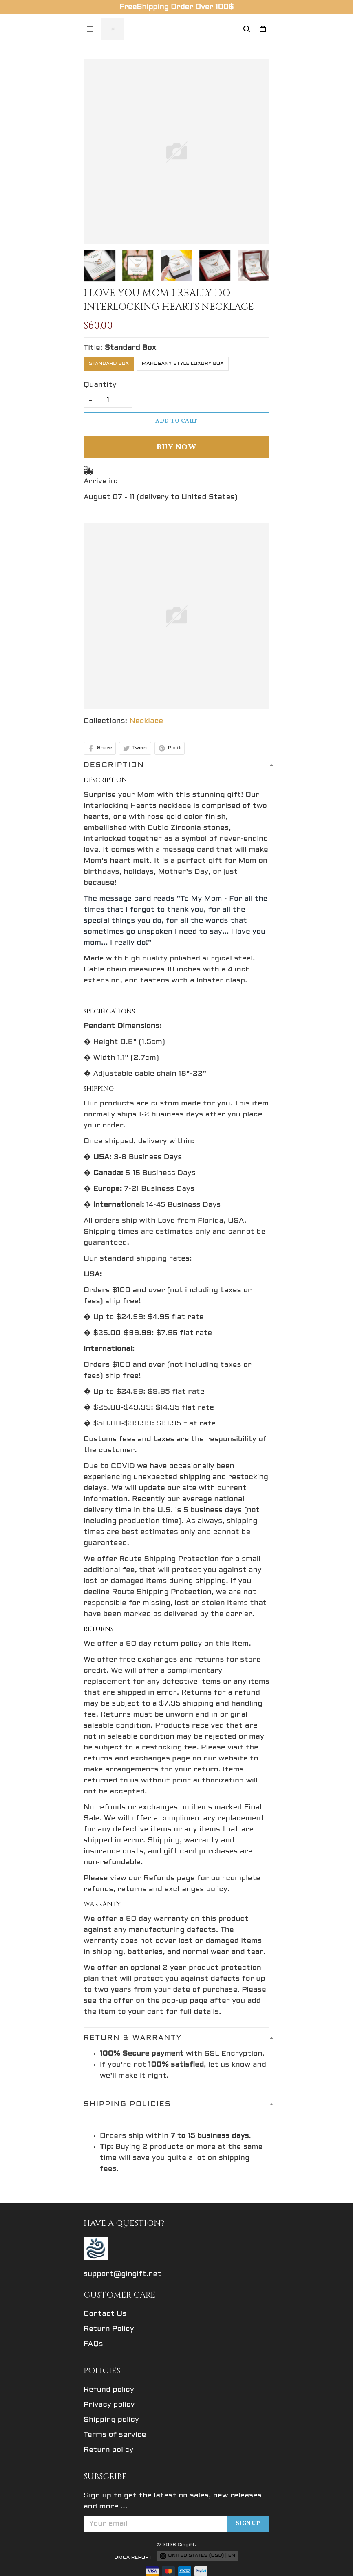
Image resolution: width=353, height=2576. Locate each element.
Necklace (146, 721)
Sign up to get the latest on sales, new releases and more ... (173, 2501)
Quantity (100, 384)
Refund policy (109, 2389)
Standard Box (130, 347)
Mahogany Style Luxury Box (182, 363)
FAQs (93, 2344)
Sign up (248, 2524)
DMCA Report (133, 2557)
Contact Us (105, 2314)
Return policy (108, 2450)
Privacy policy (109, 2404)
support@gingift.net (122, 2274)
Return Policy (109, 2329)
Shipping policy (111, 2419)
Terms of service (115, 2434)
